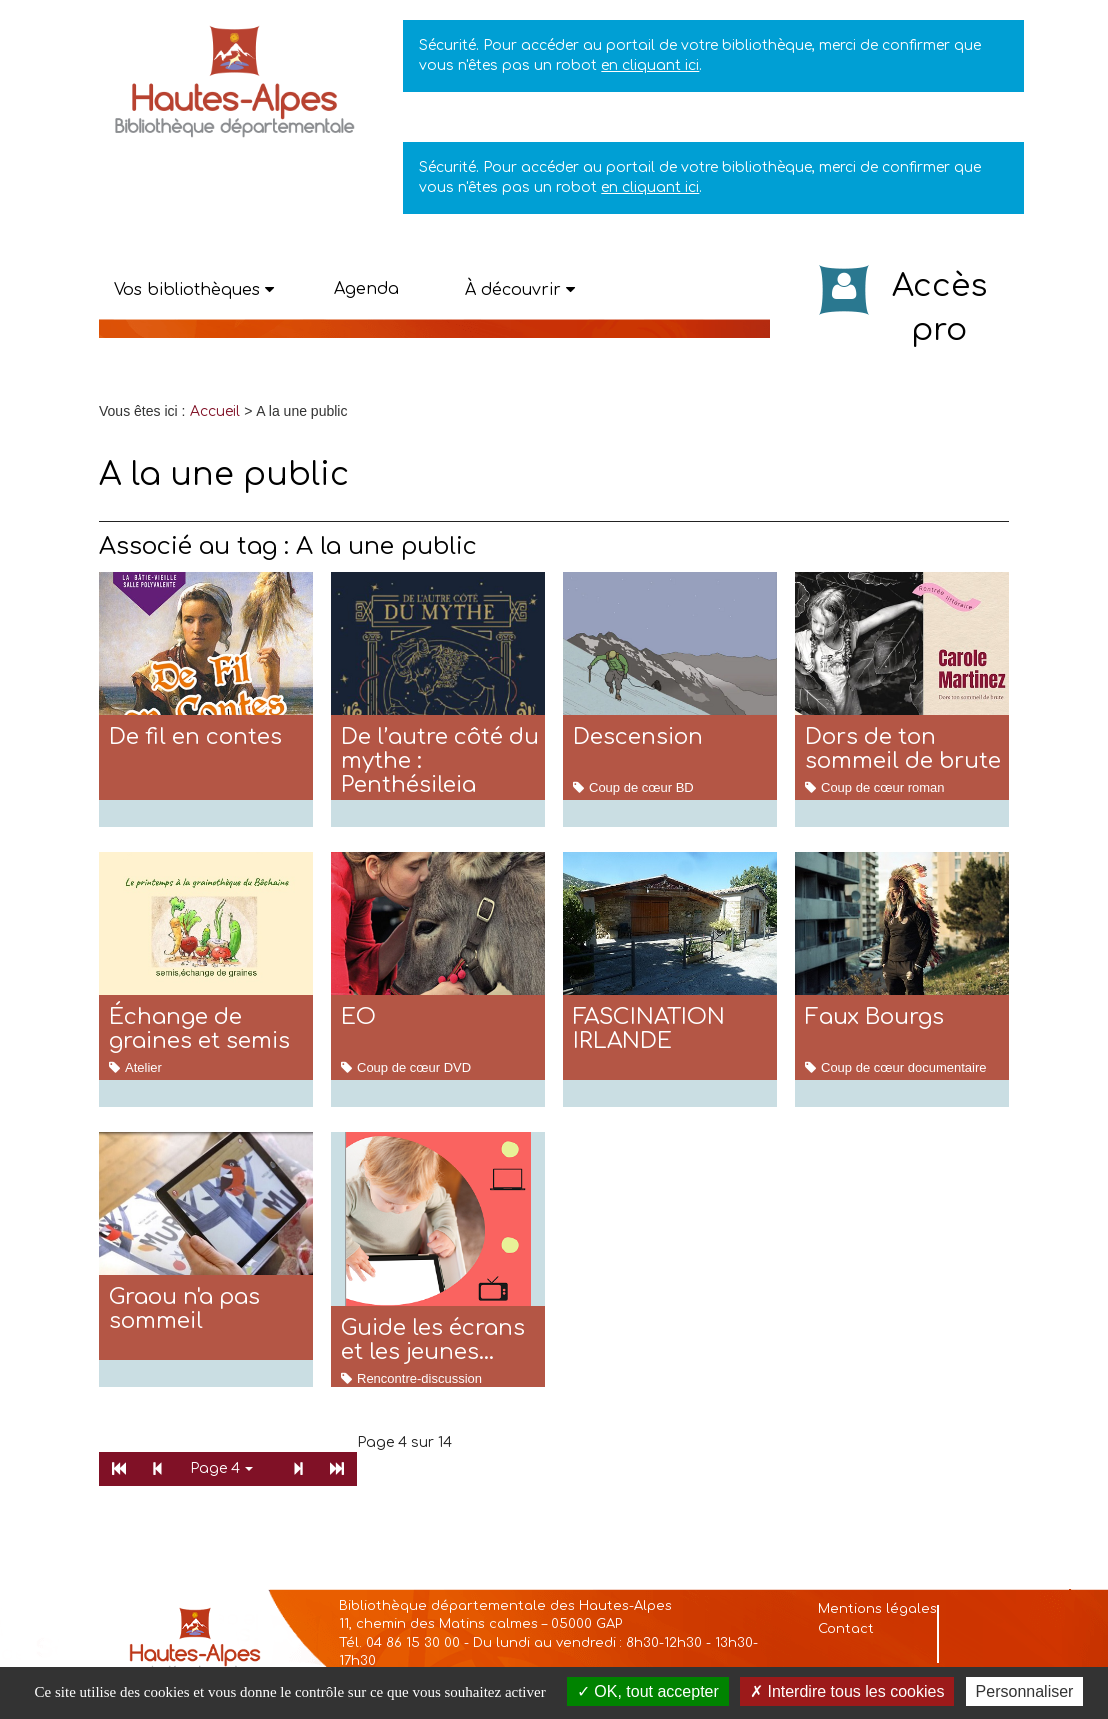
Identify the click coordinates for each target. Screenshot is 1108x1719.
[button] (194, 289)
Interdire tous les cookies (847, 1691)
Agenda (366, 289)
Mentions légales (877, 1609)
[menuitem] (215, 411)
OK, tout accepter (648, 1691)
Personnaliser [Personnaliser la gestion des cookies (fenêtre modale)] (1025, 1691)
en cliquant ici (650, 65)
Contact (846, 1629)
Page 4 (221, 1468)
